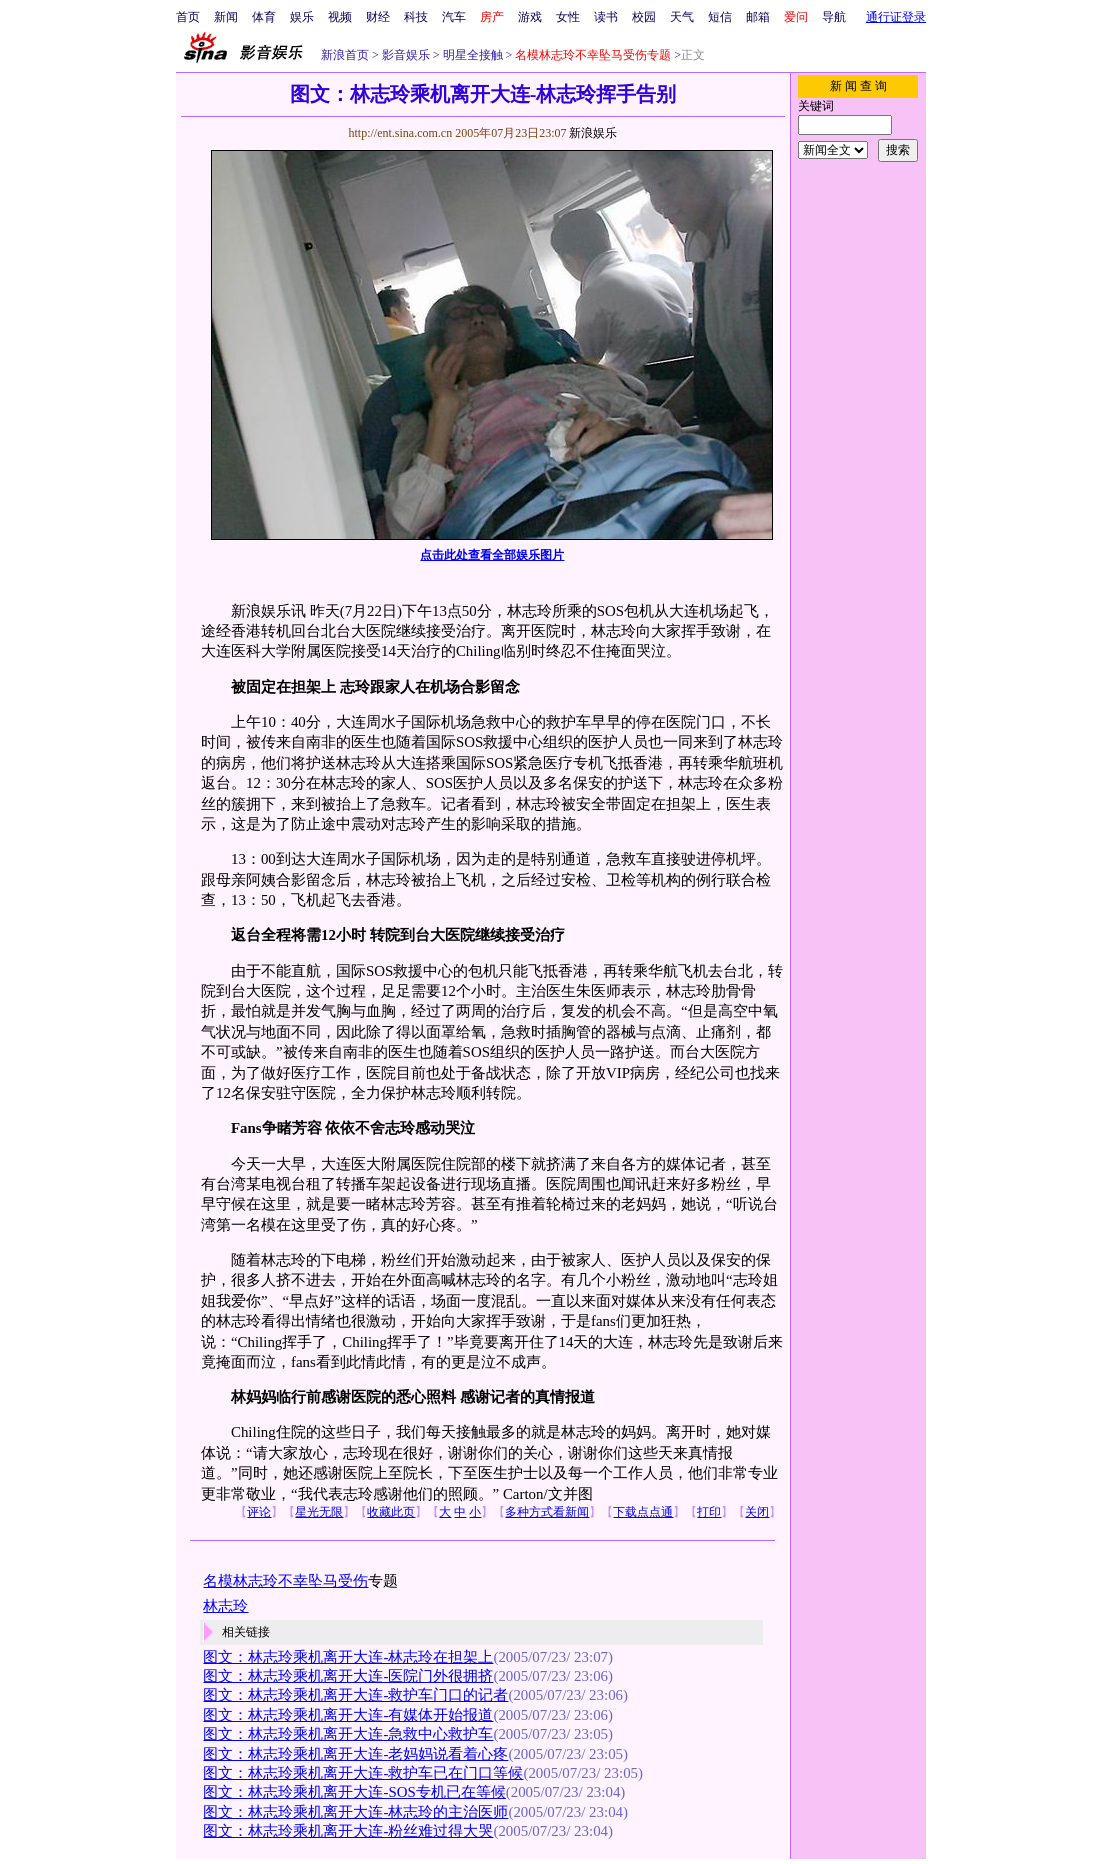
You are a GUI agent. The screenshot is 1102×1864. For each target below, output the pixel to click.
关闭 (757, 1512)
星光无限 (319, 1512)
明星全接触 (471, 55)
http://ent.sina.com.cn (401, 133)
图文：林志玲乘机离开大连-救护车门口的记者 (355, 1695)
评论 (259, 1512)
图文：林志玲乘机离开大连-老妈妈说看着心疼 (355, 1754)
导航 (834, 17)
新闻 (226, 17)
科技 (416, 17)
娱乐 (302, 17)
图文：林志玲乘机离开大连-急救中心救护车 (348, 1734)
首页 (188, 17)
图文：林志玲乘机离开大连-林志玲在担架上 (348, 1657)
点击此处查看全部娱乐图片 (492, 555)
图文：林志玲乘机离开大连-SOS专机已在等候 (354, 1792)
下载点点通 (643, 1512)
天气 (682, 17)
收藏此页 (391, 1512)
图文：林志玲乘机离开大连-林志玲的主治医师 (355, 1812)
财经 (378, 17)
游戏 (530, 17)
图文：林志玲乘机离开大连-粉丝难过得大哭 (348, 1831)
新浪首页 (345, 55)
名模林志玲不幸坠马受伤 (285, 1581)
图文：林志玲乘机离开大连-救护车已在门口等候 (363, 1773)
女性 (568, 17)
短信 (720, 17)
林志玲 (225, 1606)
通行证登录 (896, 17)
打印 (709, 1512)
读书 (606, 17)
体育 (264, 17)
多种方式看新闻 (547, 1512)
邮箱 (758, 17)
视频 (340, 17)
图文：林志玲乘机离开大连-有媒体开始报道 (348, 1715)
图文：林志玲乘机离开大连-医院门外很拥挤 (348, 1676)
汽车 (454, 17)
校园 (644, 17)
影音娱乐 (406, 55)
